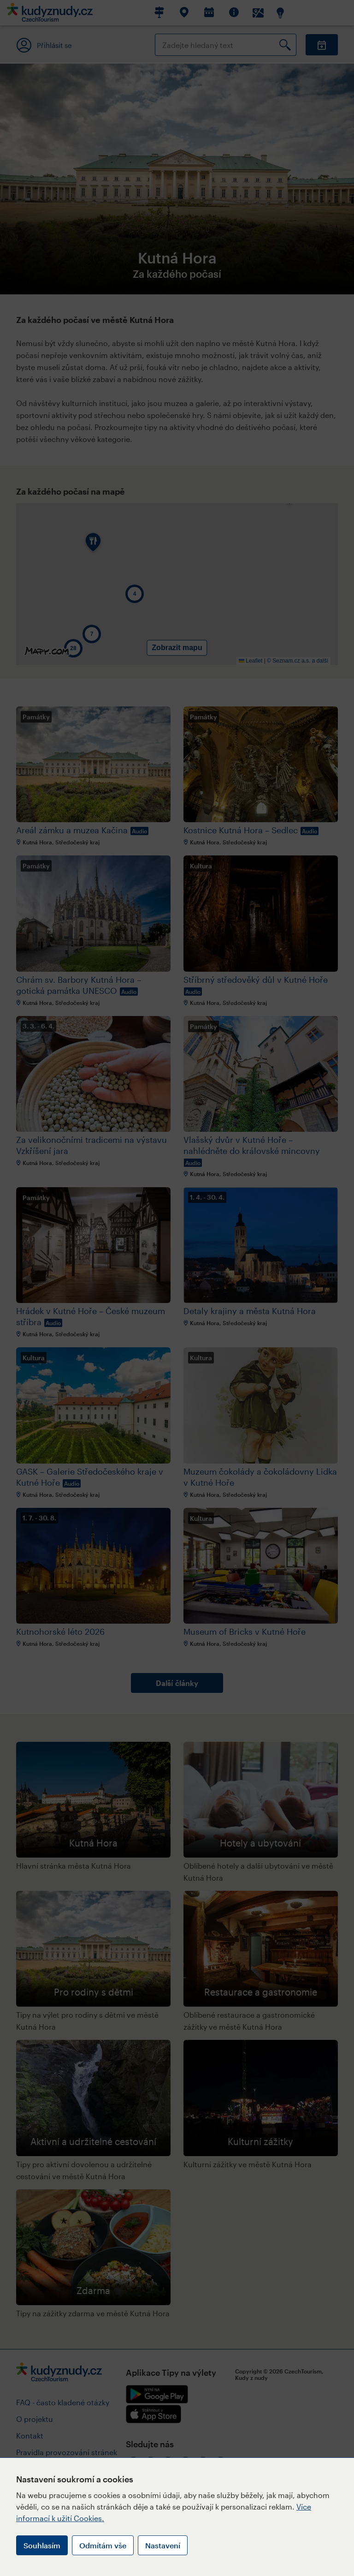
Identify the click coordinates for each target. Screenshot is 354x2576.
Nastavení (162, 2545)
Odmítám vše (102, 2545)
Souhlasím (42, 2545)
